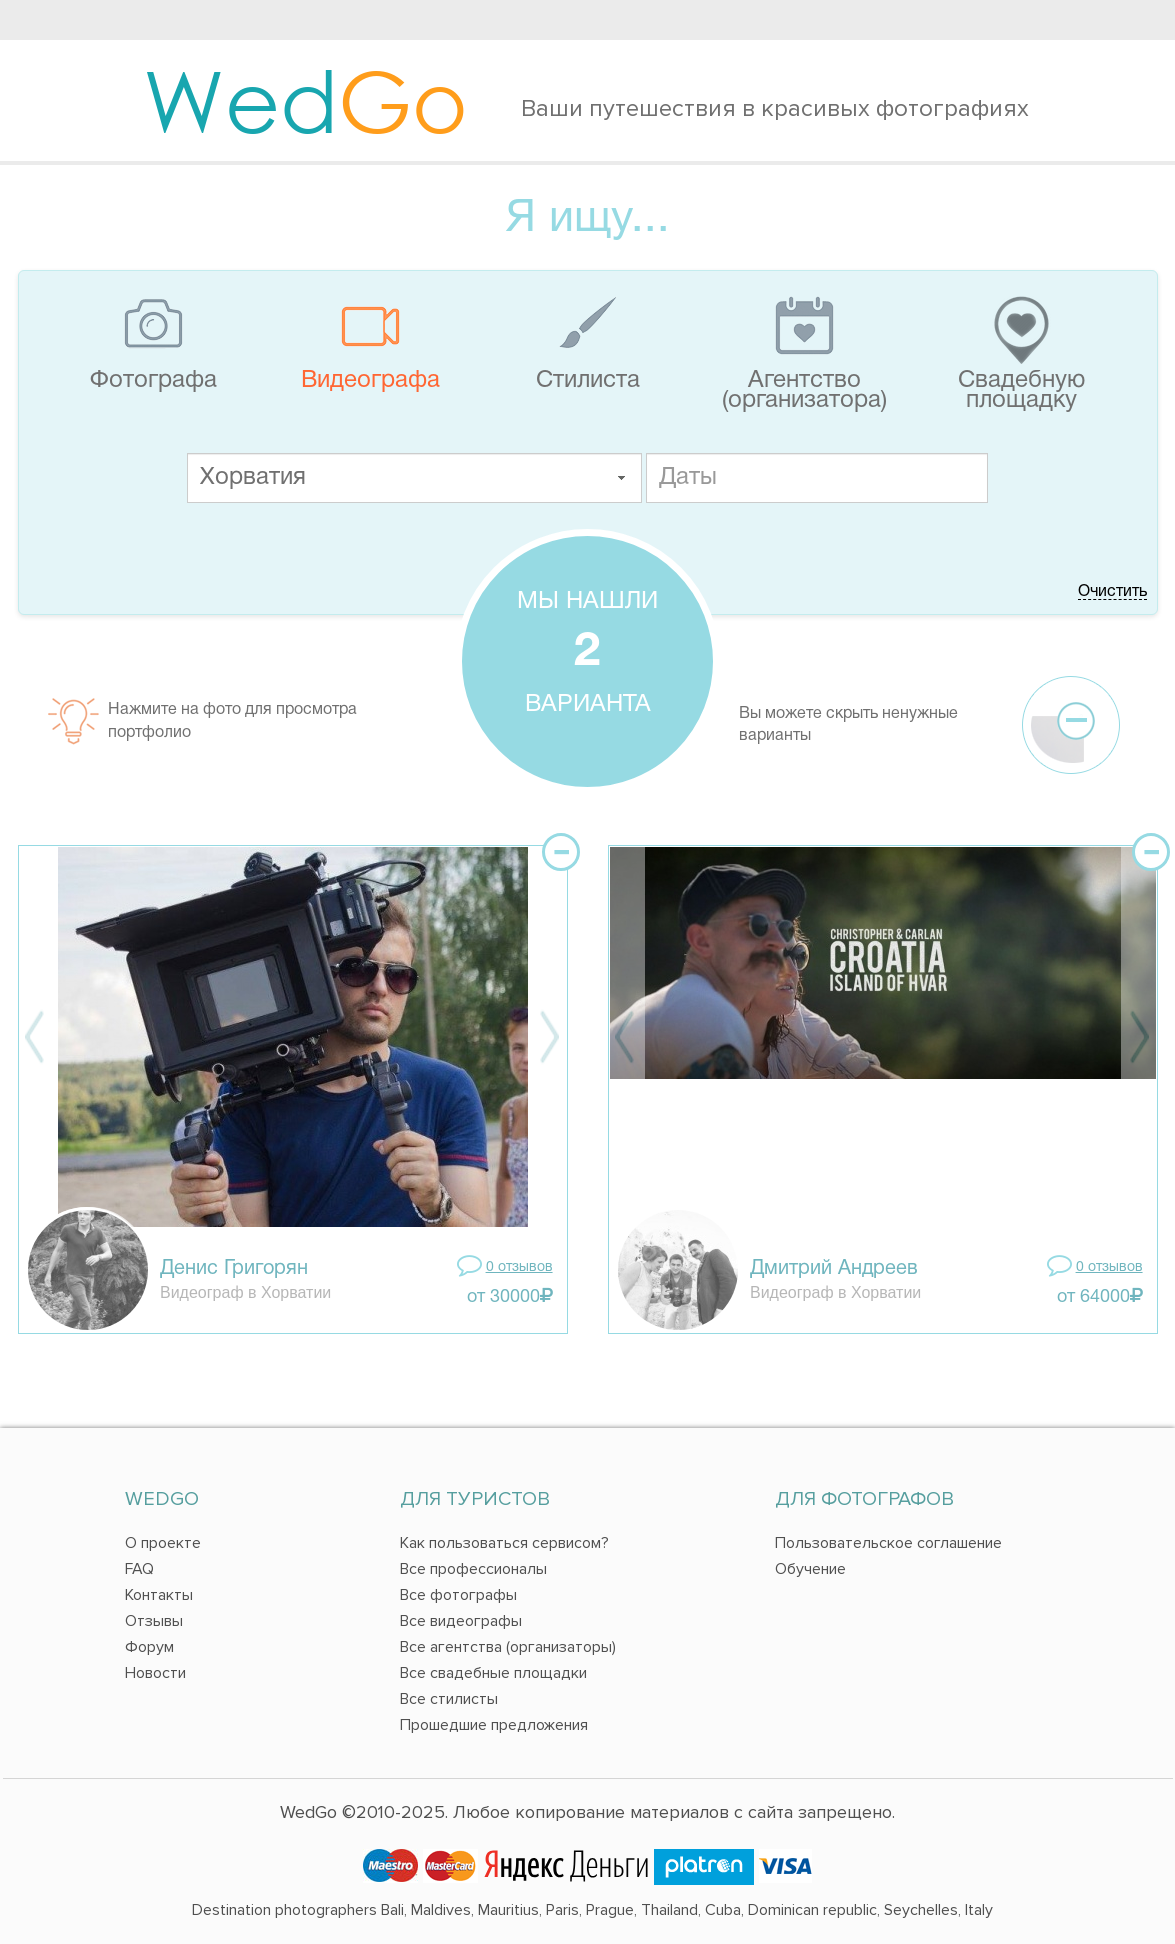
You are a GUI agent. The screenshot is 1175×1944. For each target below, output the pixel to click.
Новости (155, 1673)
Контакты (159, 1595)
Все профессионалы (473, 1569)
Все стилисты (449, 1699)
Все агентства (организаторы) (508, 1647)
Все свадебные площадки (493, 1673)
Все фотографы (458, 1595)
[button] (621, 478)
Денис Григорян (234, 1269)
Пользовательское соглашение (888, 1543)
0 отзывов (519, 1267)
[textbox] (414, 478)
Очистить (1112, 592)
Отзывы (154, 1621)
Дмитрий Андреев (834, 1269)
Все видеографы (461, 1621)
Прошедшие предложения (494, 1725)
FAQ (139, 1569)
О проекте (163, 1543)
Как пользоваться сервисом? (504, 1543)
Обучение (810, 1569)
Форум (149, 1647)
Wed (305, 100)
